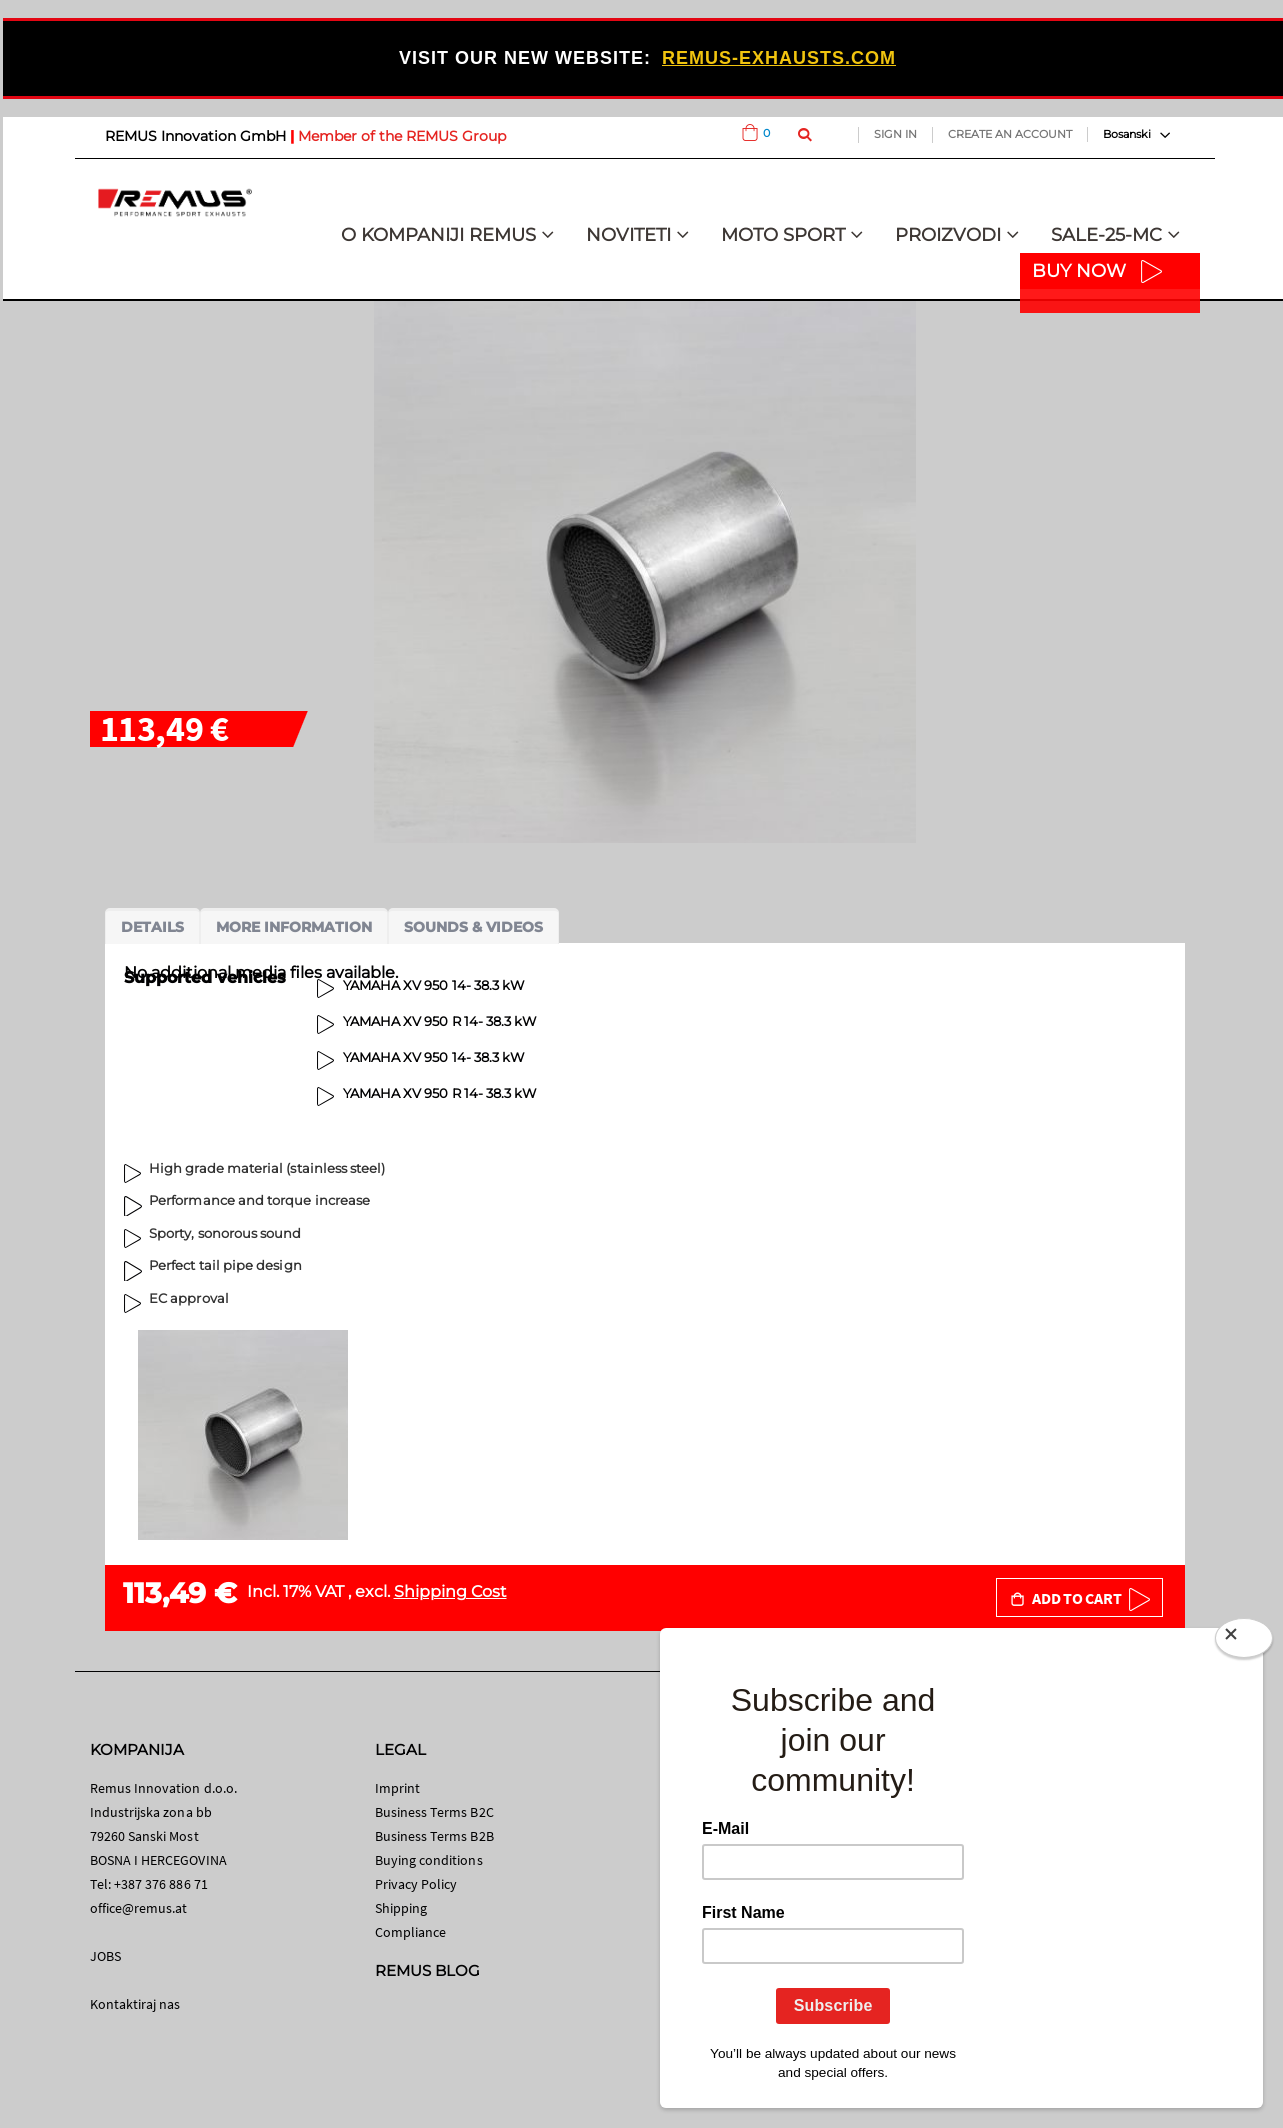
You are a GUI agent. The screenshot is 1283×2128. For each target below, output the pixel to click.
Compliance (411, 1932)
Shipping (401, 1908)
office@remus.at (139, 1908)
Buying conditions (429, 1860)
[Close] (1244, 1642)
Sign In (895, 134)
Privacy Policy (416, 1884)
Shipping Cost (450, 1591)
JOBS (105, 1956)
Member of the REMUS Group (402, 136)
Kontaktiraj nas (135, 2004)
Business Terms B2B (434, 1836)
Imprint (397, 1788)
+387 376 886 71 (161, 1884)
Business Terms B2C (434, 1812)
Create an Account (1010, 134)
